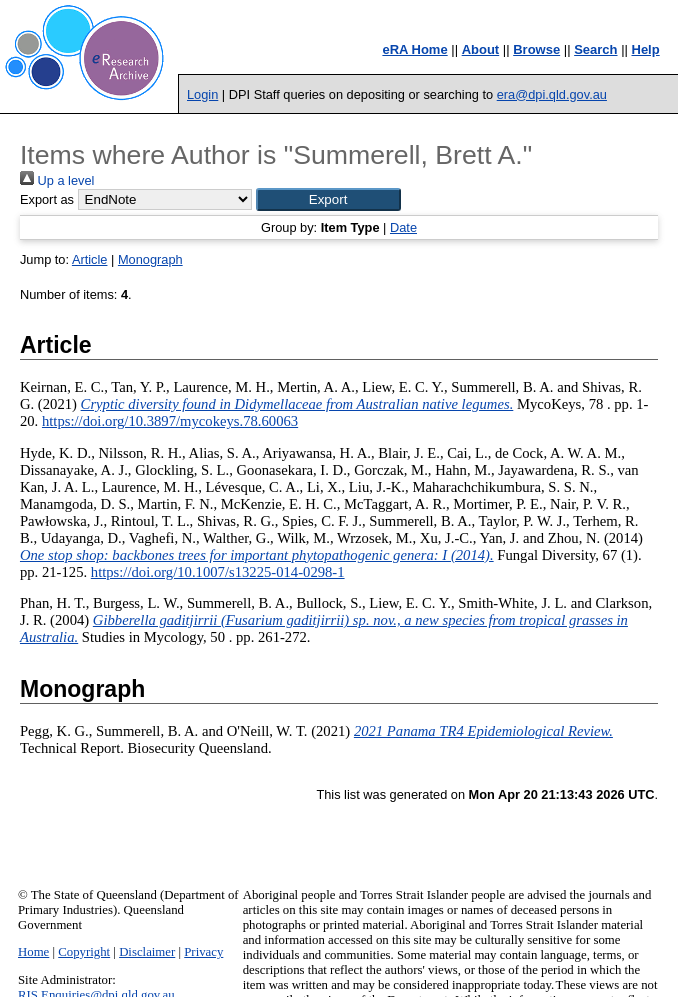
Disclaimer (147, 952)
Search (595, 49)
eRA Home (414, 49)
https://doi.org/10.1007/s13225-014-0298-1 (218, 572)
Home (33, 952)
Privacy (203, 952)
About (481, 49)
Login (202, 94)
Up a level (57, 180)
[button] (328, 199)
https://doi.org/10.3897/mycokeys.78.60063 (170, 421)
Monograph (150, 259)
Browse (536, 49)
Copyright (84, 952)
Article (90, 259)
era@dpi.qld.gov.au (552, 94)
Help (646, 49)
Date (403, 227)
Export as (47, 199)
